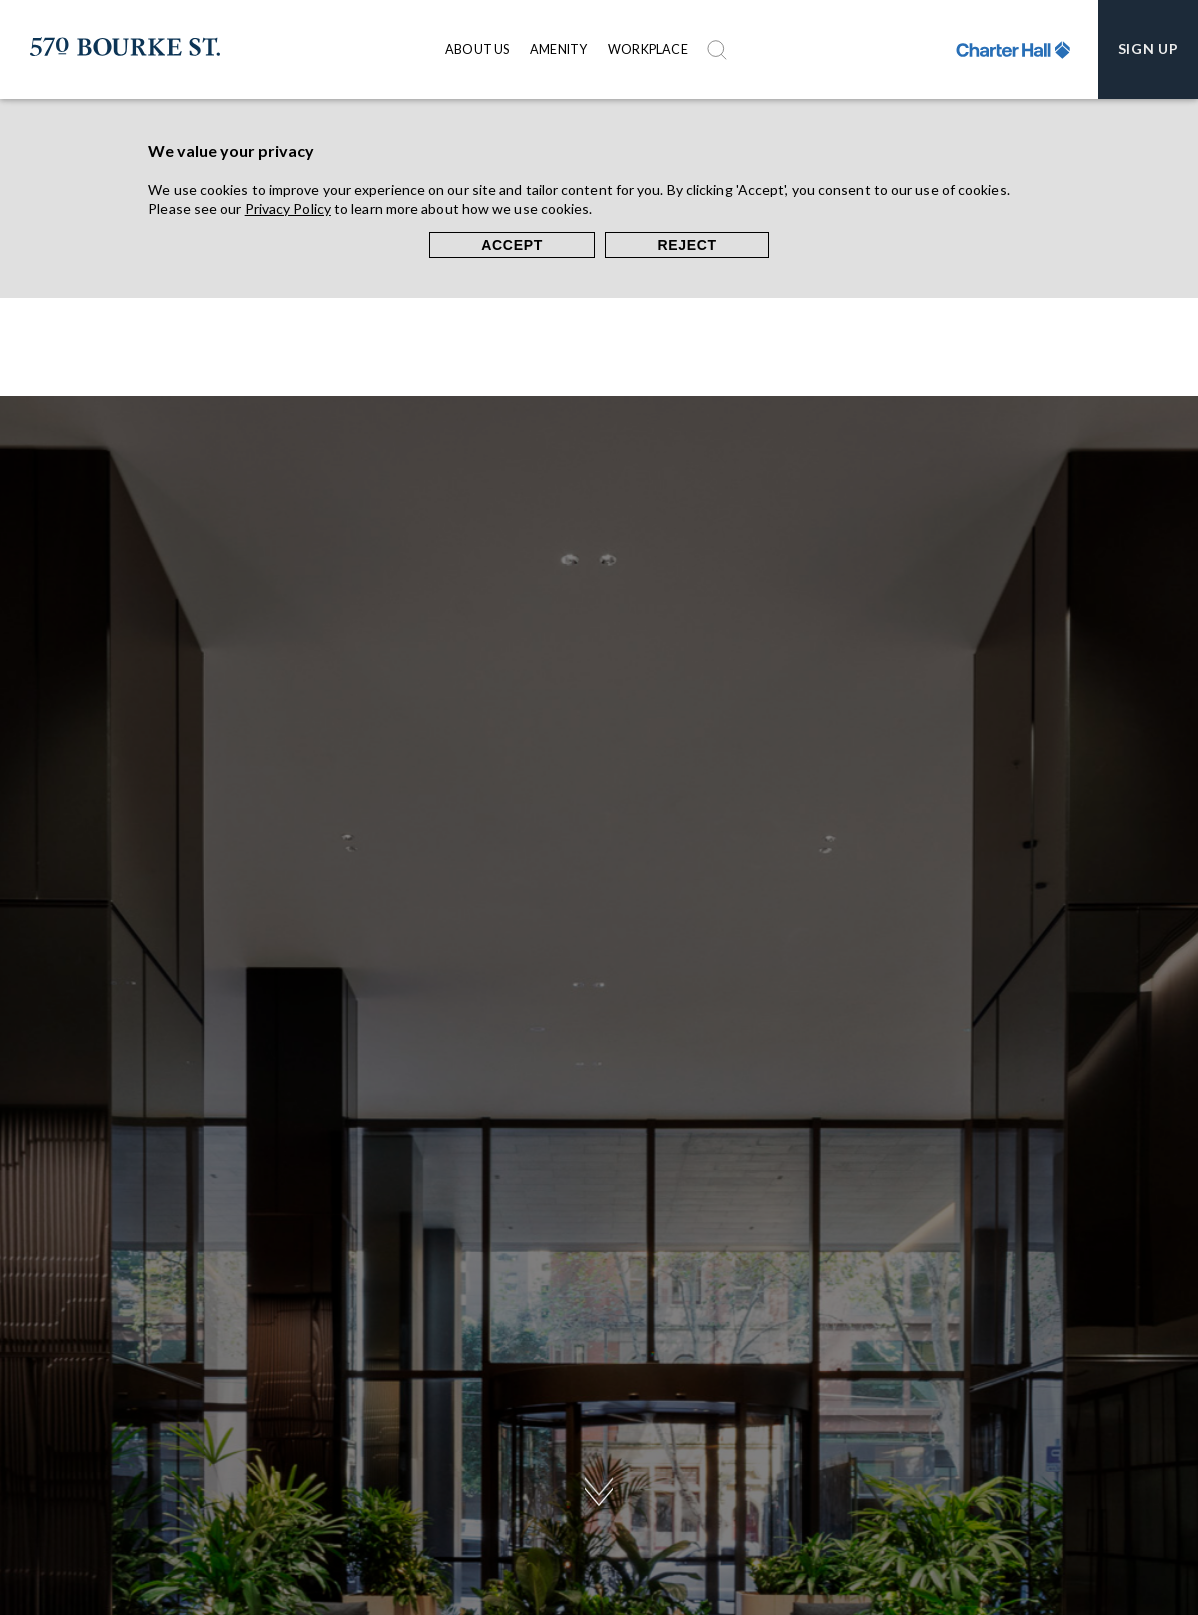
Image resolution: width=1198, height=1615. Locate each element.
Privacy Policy (288, 208)
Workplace (648, 49)
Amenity (558, 49)
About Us (477, 49)
